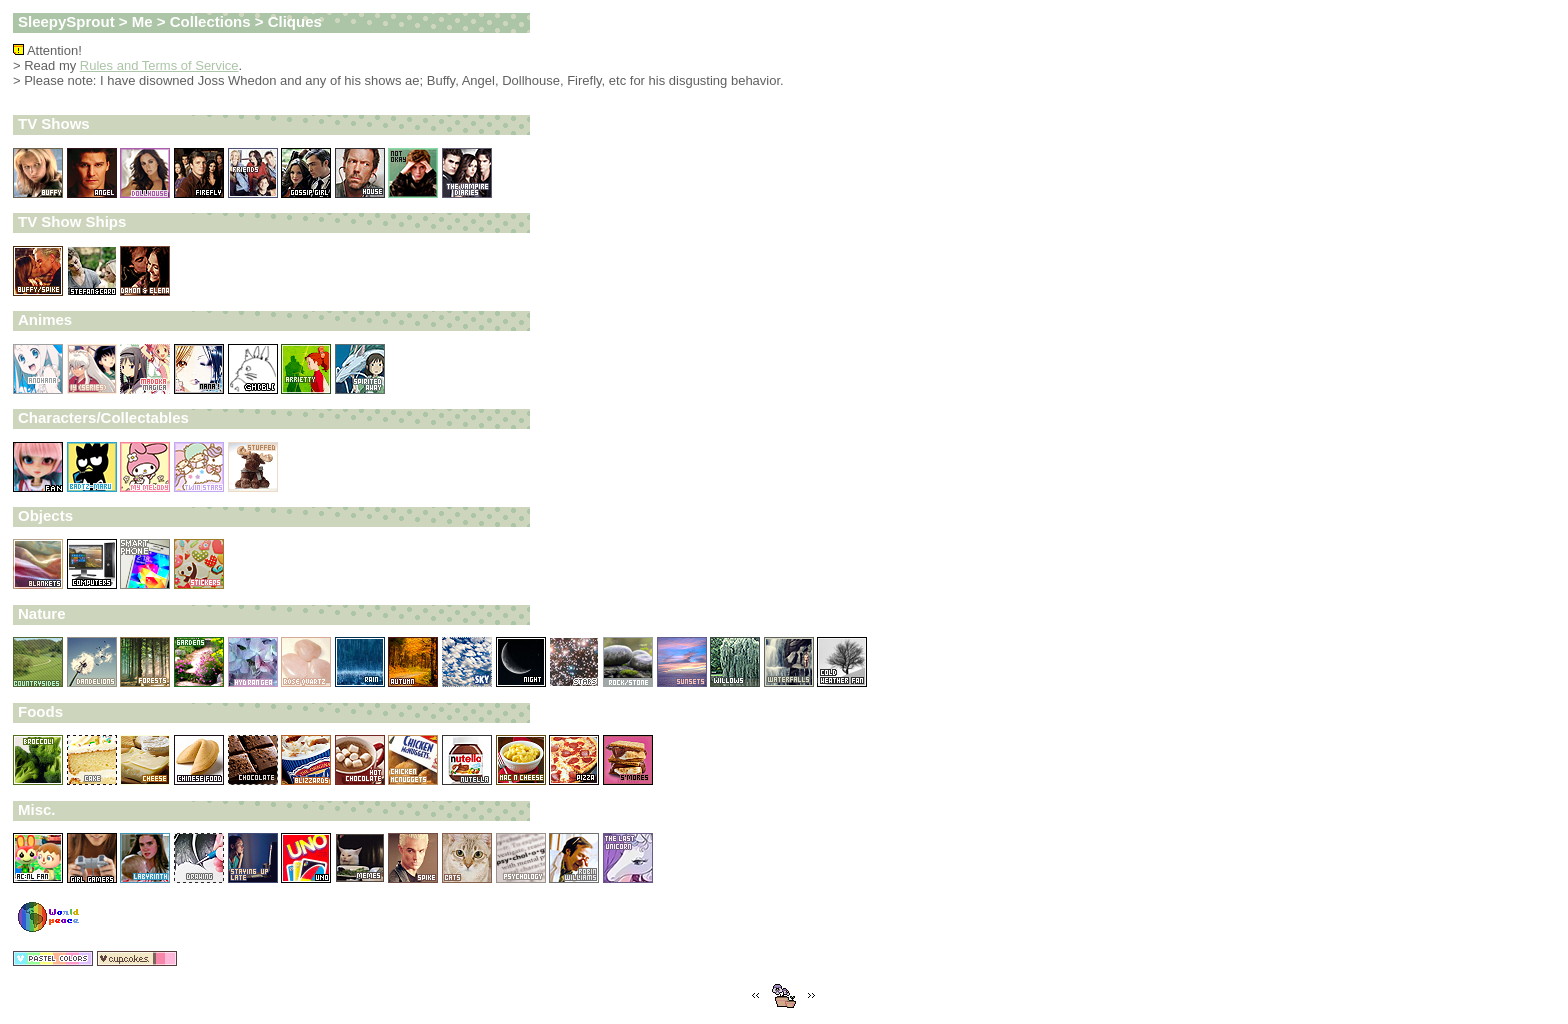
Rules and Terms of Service (159, 65)
